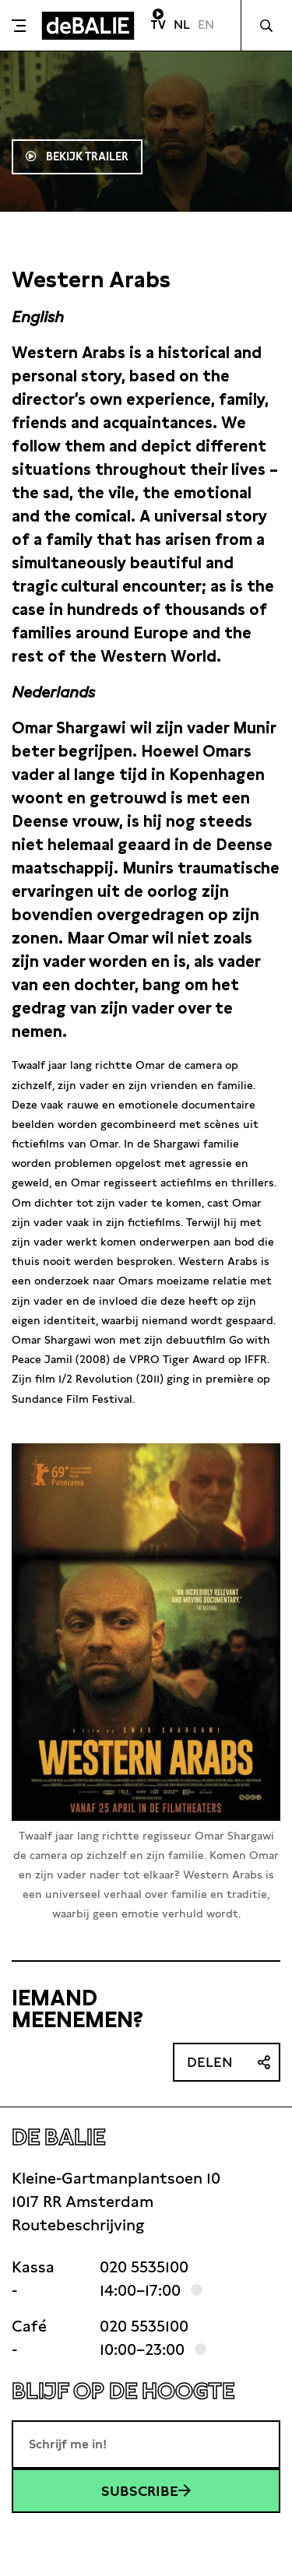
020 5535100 (144, 2267)
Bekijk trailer (85, 156)
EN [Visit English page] (206, 24)
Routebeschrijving (78, 2225)
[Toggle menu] (19, 25)
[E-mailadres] (146, 2444)
